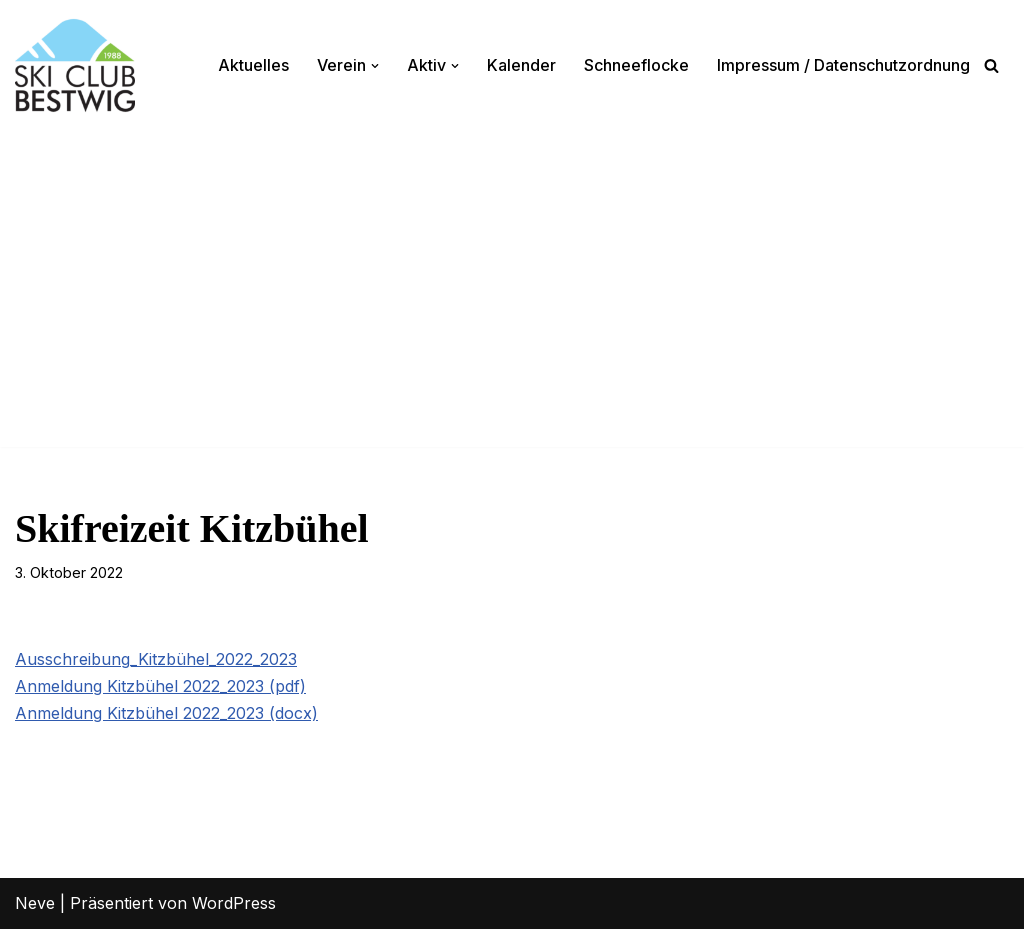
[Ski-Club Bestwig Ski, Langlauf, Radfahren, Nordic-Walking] (75, 65)
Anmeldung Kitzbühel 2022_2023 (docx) (166, 713)
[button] (375, 66)
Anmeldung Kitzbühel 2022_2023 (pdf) (160, 686)
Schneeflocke (636, 65)
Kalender (521, 65)
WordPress (234, 903)
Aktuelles (253, 65)
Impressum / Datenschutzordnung (843, 65)
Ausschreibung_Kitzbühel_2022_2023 (156, 659)
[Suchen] (991, 65)
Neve (35, 903)
